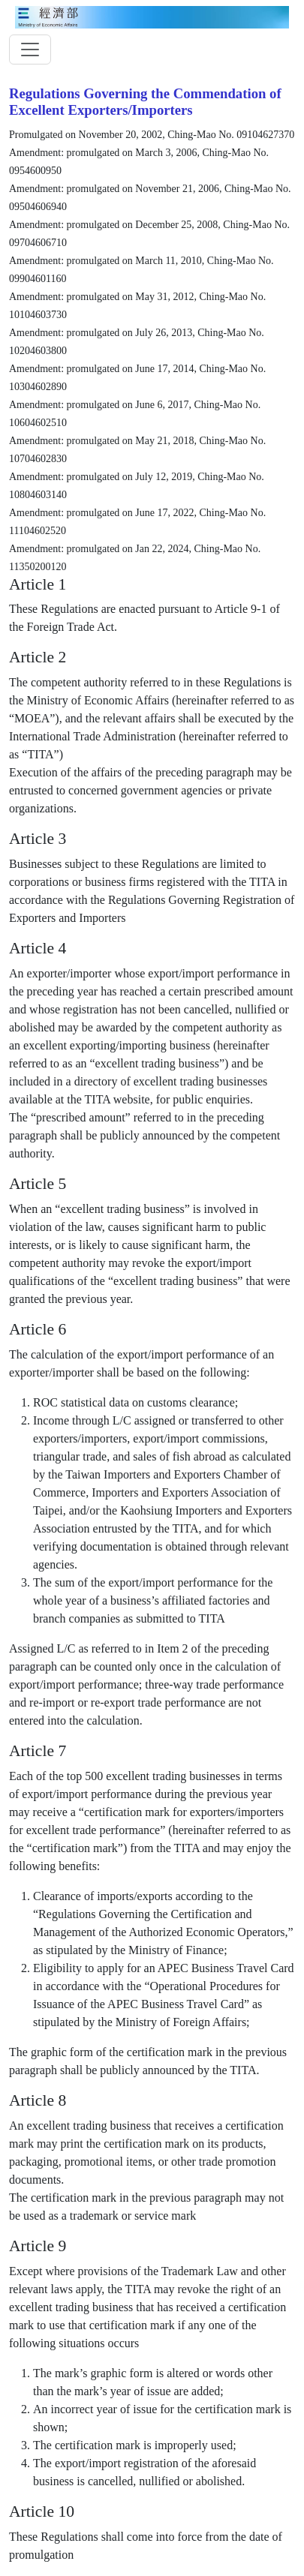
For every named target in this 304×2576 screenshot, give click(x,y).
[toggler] (30, 50)
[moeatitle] (152, 16)
